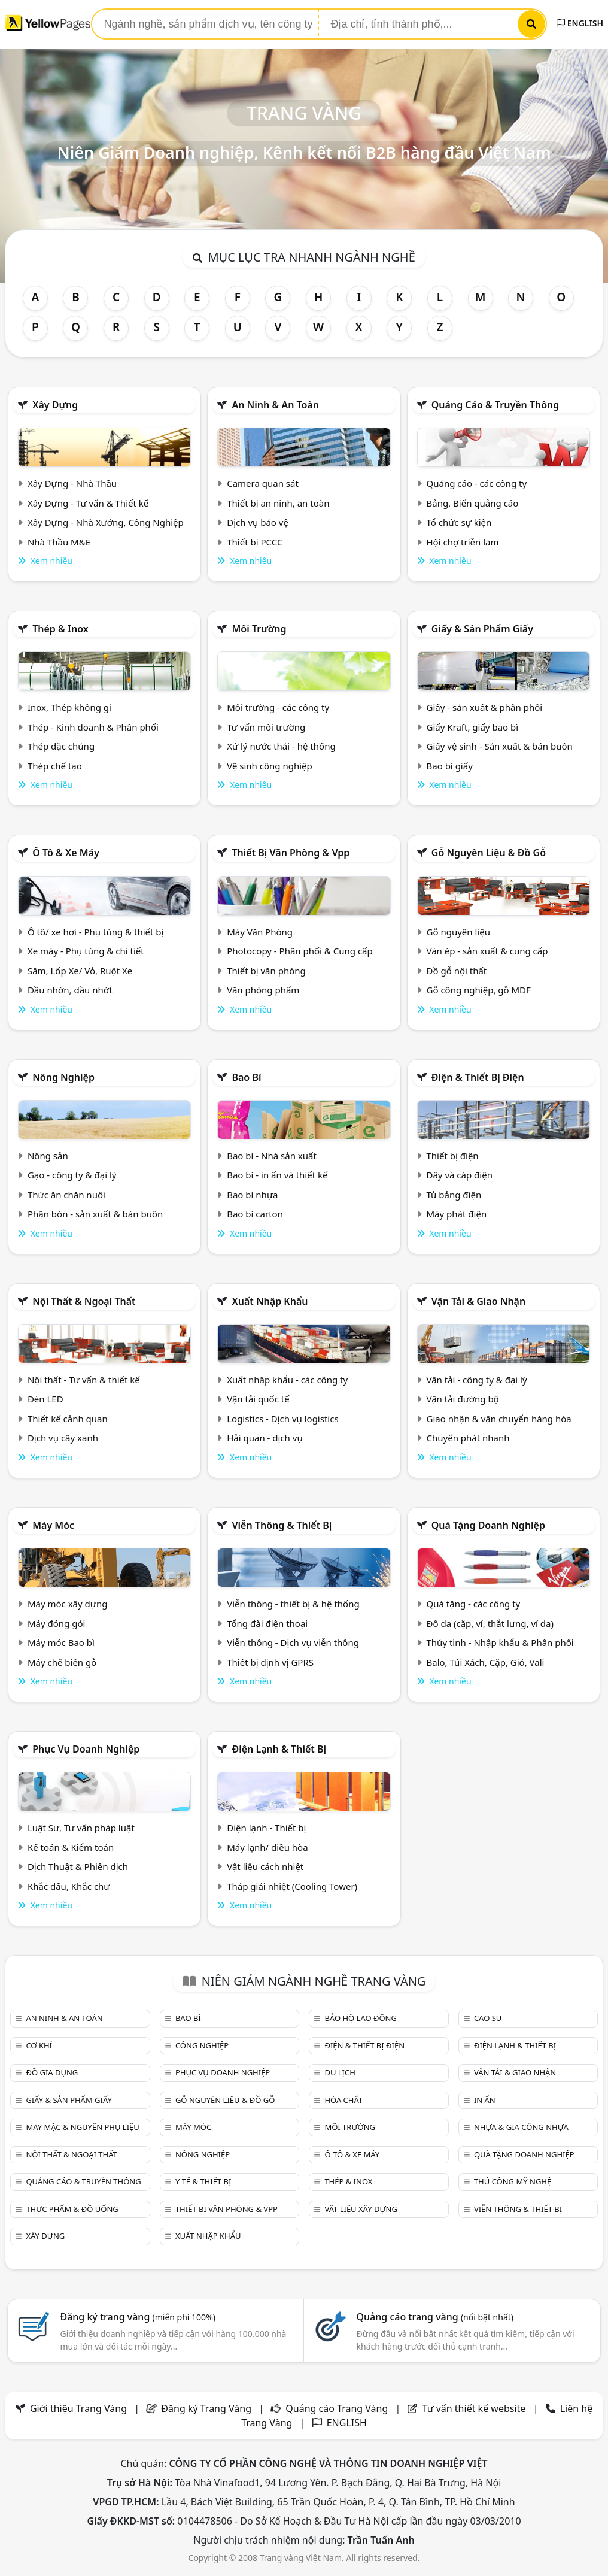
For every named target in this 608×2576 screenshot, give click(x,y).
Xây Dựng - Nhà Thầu (72, 483)
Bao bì (246, 1077)
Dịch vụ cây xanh (63, 1438)
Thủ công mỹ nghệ (512, 2181)
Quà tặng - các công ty (474, 1604)
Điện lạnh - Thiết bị (266, 1827)
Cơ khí (39, 2045)
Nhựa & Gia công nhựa (521, 2127)
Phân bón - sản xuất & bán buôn (95, 1214)
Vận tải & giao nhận (478, 1301)
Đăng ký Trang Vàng (206, 2408)
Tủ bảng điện (454, 1195)
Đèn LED (45, 1399)
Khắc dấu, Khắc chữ (69, 1886)
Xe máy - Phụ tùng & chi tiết (86, 951)
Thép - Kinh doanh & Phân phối (93, 727)
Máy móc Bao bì (61, 1642)
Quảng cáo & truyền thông (495, 404)
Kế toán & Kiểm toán (71, 1847)
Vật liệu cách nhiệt (265, 1866)
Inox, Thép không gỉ (69, 707)
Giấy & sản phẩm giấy (482, 628)
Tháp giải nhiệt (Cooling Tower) (292, 1886)
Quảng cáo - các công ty (477, 483)
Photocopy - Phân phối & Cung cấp (300, 951)
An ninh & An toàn (275, 404)
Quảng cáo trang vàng (435, 2316)
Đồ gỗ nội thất (457, 971)
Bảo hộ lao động (360, 2018)
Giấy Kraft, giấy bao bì (473, 727)
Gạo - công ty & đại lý (72, 1175)
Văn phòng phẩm (263, 990)
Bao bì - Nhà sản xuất (272, 1156)
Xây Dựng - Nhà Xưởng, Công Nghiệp (106, 522)
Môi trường (259, 628)
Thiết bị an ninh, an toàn (278, 503)
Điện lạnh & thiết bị (279, 1749)
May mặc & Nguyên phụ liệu (82, 2127)
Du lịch (339, 2072)
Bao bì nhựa (252, 1195)
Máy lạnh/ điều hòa (267, 1847)
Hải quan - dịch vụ (264, 1438)
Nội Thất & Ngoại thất (83, 1301)
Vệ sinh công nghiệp (269, 766)
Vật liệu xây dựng (360, 2209)
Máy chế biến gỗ (62, 1662)
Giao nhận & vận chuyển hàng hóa (499, 1419)
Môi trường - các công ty (278, 707)
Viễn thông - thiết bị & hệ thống (293, 1604)
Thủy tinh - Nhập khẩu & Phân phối (500, 1642)
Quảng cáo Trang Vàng (336, 2408)
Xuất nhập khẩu (270, 1301)
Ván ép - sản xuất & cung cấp (487, 951)
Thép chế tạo (55, 766)
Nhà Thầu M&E (59, 542)
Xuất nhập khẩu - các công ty (287, 1380)
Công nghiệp (202, 2045)
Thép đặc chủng (61, 746)
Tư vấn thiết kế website (475, 2408)
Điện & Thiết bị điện (477, 1077)
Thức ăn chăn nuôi (66, 1195)
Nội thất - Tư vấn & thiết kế (84, 1380)
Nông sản (48, 1156)
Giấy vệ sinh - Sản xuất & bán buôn (500, 746)
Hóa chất (343, 2100)
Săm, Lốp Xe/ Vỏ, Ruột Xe (80, 971)
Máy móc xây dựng (68, 1604)
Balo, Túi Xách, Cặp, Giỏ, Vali (486, 1662)
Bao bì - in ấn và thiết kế (277, 1175)
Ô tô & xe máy (65, 852)
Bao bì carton (255, 1214)
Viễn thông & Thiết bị (282, 1525)
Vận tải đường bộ (463, 1399)
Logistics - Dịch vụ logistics (282, 1419)
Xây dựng (55, 404)
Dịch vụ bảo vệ (257, 522)
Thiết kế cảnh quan (68, 1419)
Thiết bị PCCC (254, 542)
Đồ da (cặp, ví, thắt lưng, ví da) (490, 1623)
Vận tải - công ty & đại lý (477, 1380)
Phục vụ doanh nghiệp (85, 1749)
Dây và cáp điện (460, 1175)
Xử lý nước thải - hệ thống (281, 746)
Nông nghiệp (63, 1077)
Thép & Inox (60, 628)
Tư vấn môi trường (266, 727)
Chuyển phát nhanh (468, 1438)
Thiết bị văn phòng (266, 971)
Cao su (487, 2018)
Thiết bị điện (453, 1156)
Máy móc (53, 1525)
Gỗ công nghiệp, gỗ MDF (479, 990)
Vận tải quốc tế (258, 1399)
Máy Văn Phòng (260, 932)
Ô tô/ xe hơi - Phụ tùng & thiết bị (96, 932)
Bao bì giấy (450, 766)
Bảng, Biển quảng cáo (473, 503)
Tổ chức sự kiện (459, 522)
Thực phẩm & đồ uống (72, 2209)
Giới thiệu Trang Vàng (78, 2408)
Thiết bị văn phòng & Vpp (290, 852)
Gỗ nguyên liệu (458, 932)
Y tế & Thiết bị (203, 2181)
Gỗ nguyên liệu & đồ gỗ (488, 852)
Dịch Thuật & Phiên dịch (78, 1866)
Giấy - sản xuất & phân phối (485, 707)
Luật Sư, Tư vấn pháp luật (81, 1827)
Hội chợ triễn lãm (463, 542)
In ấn (484, 2100)
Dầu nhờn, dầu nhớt (70, 990)
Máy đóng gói (56, 1623)
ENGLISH (580, 23)
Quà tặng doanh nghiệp (488, 1525)
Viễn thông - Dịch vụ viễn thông (293, 1642)
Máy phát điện (457, 1214)
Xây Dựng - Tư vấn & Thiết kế (88, 503)
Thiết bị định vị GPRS (270, 1662)
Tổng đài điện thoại (267, 1623)
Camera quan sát (263, 483)
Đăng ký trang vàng (137, 2316)
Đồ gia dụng (52, 2072)
